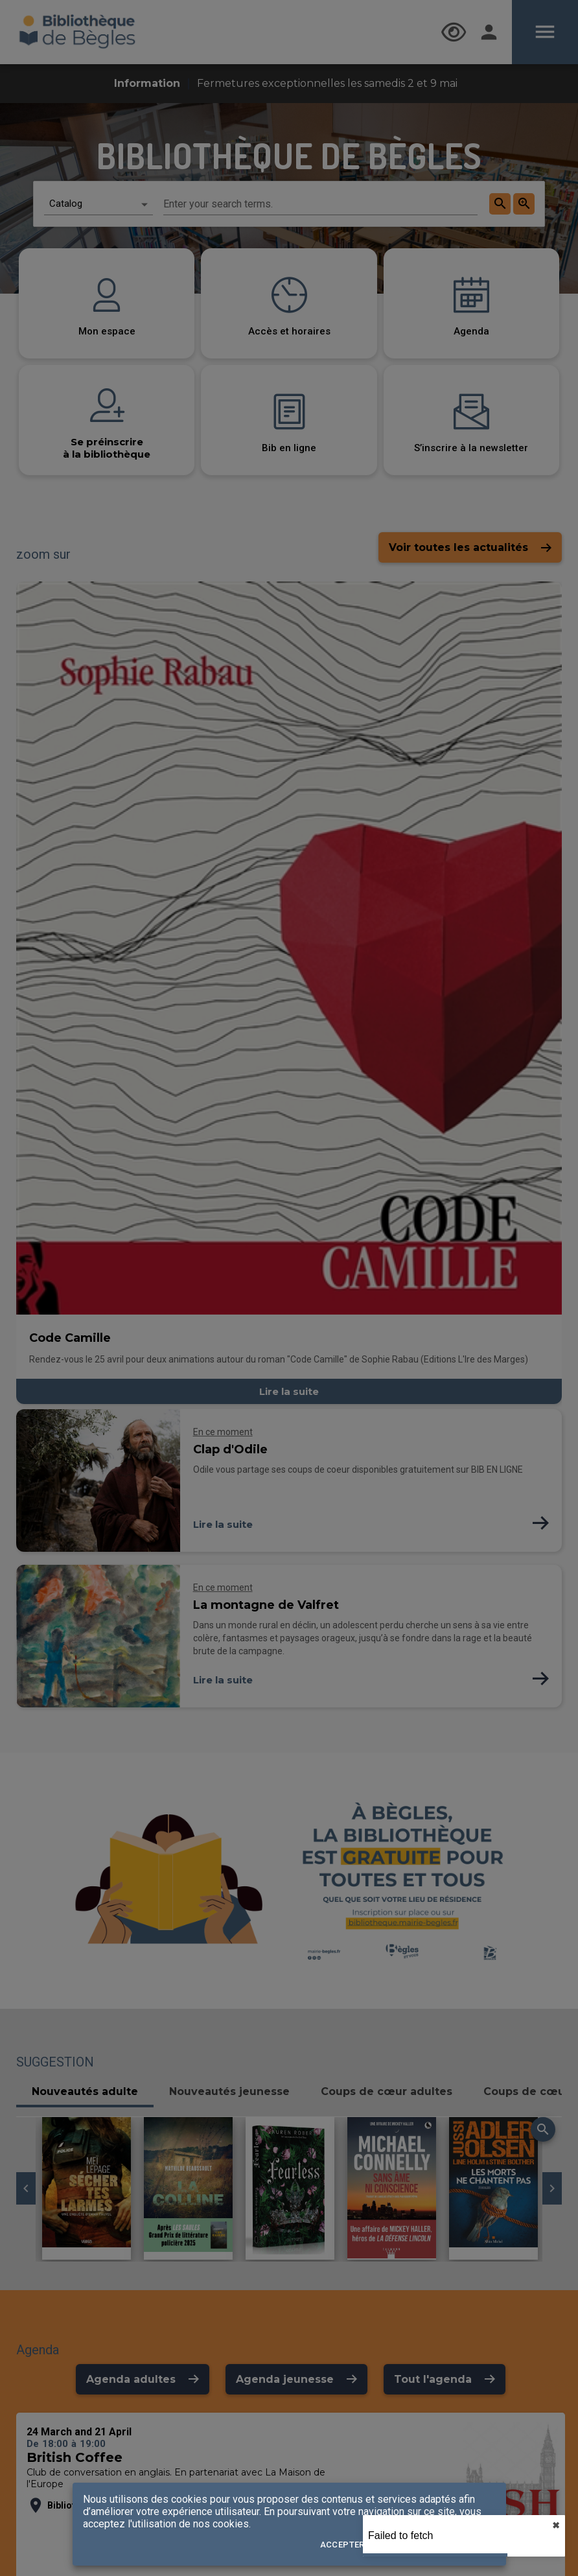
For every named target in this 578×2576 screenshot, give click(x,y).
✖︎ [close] (556, 2525)
